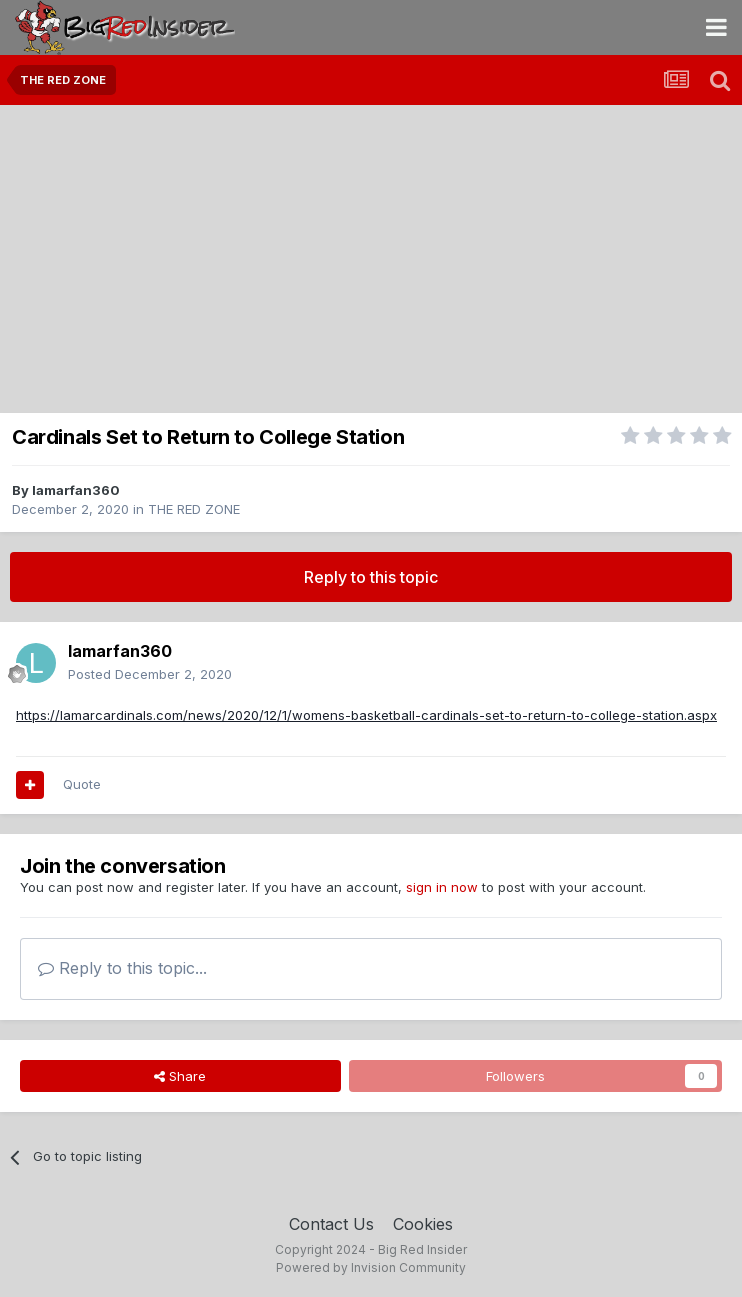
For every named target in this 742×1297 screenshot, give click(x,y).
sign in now (442, 887)
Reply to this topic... (122, 968)
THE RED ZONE (194, 509)
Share (180, 1076)
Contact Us (331, 1224)
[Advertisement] (371, 255)
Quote (82, 784)
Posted (150, 674)
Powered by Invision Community (371, 1267)
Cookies (423, 1224)
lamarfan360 (76, 490)
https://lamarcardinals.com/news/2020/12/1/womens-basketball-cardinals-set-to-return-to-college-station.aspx (366, 715)
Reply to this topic (371, 577)
